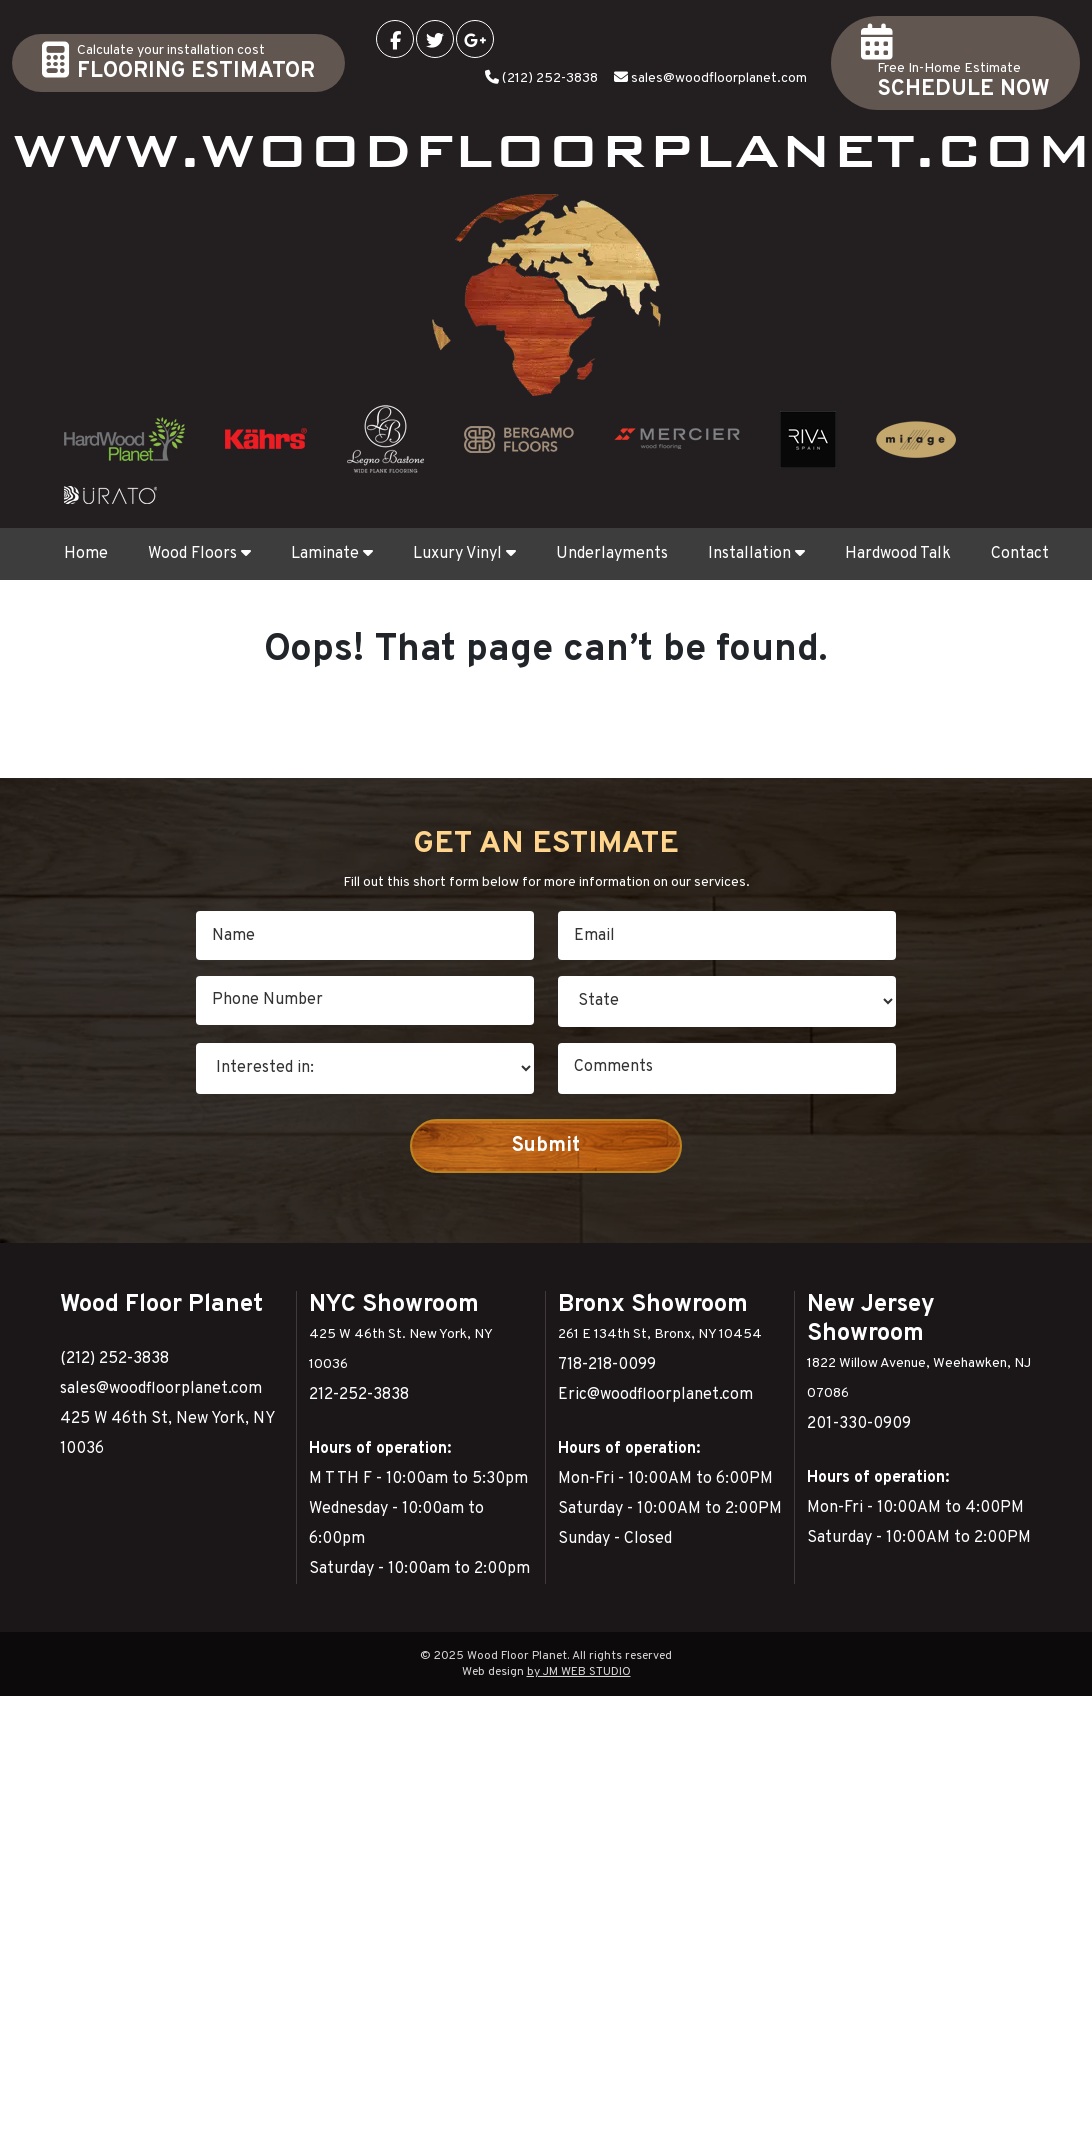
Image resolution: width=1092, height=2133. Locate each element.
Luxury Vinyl (464, 554)
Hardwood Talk (898, 554)
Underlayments (612, 554)
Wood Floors (199, 554)
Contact (1020, 554)
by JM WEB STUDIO (579, 1672)
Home (86, 554)
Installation (756, 554)
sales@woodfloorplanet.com (719, 78)
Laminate (332, 554)
